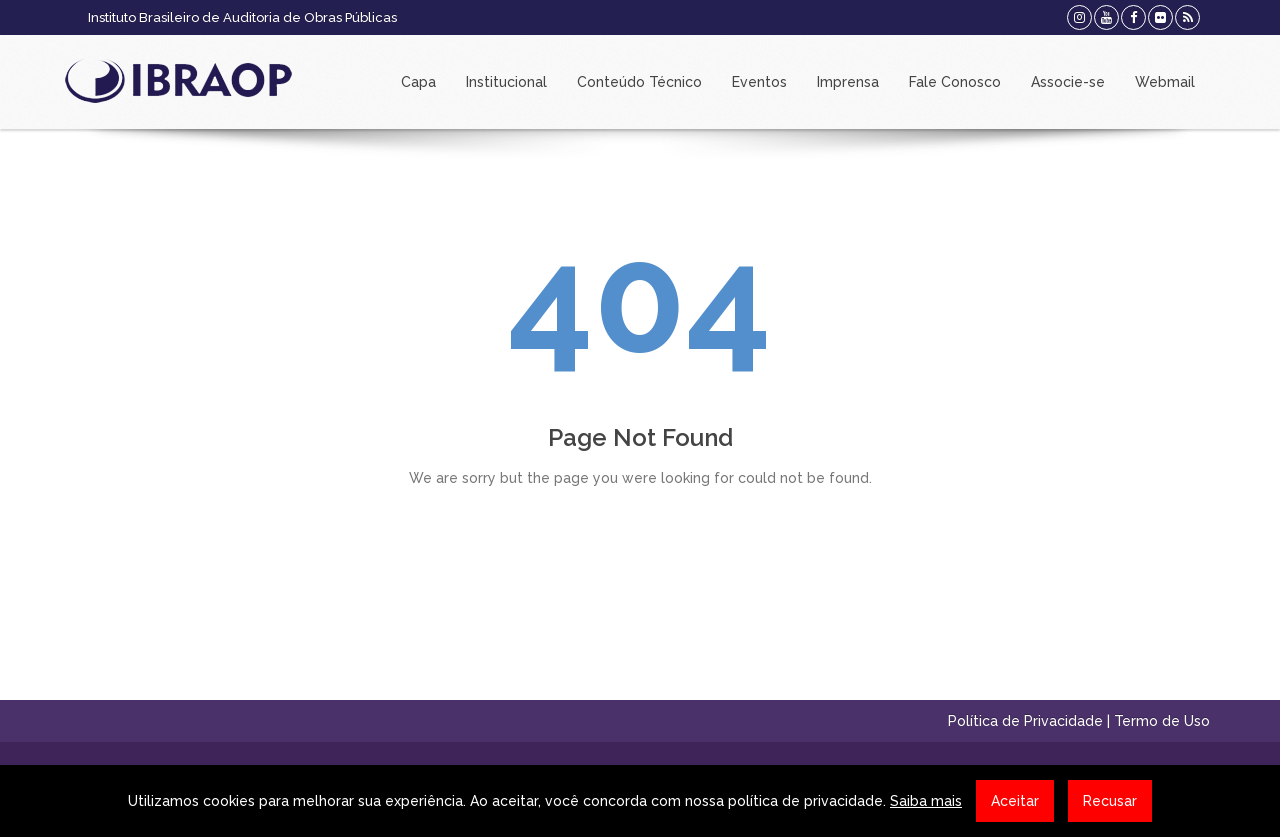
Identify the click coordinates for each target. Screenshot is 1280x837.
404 (640, 299)
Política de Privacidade (1025, 721)
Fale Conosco (955, 82)
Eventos (759, 82)
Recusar (1110, 801)
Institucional (506, 82)
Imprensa (848, 82)
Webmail (1165, 82)
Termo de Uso (1162, 721)
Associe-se (1068, 82)
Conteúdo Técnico (639, 82)
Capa (418, 82)
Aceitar (1015, 801)
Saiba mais (926, 801)
